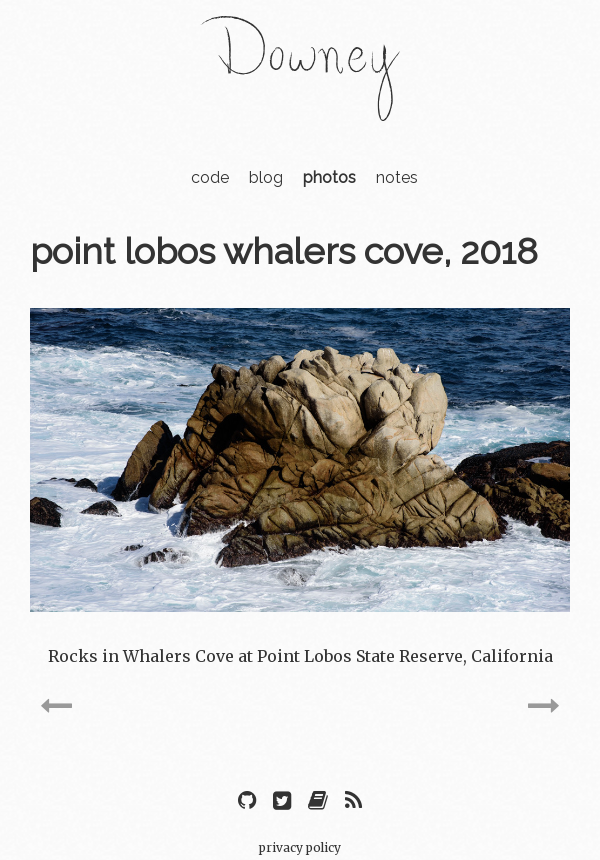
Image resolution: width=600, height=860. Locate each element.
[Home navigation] (300, 108)
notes (397, 177)
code (210, 177)
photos (329, 177)
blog (266, 177)
